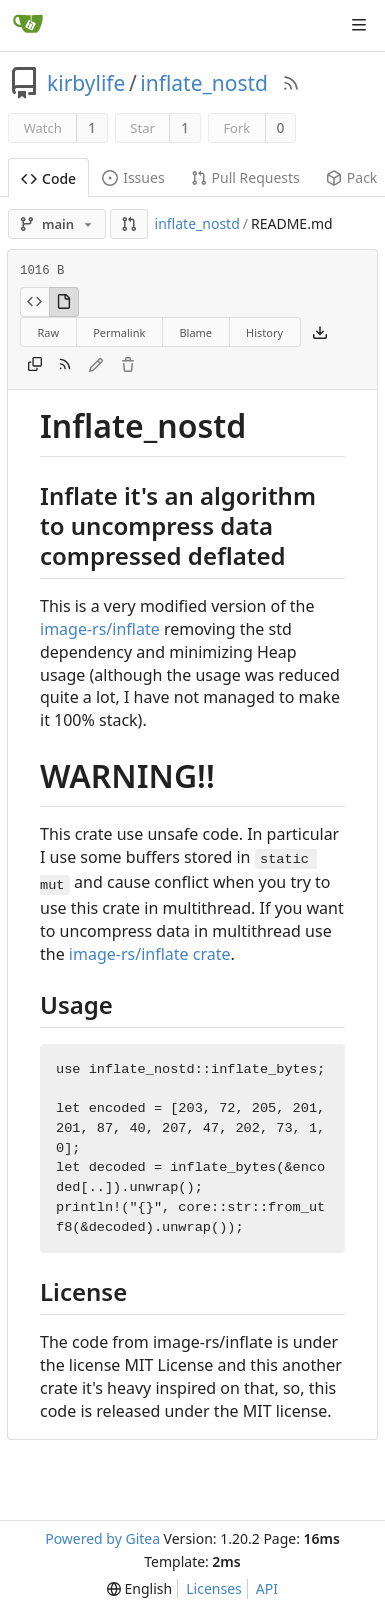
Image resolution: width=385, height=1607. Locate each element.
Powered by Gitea (102, 1538)
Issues (133, 177)
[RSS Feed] (291, 83)
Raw (49, 332)
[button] (129, 224)
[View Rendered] (64, 302)
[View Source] (34, 302)
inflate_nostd (204, 83)
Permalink (119, 332)
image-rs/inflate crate (150, 954)
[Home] (28, 25)
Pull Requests (245, 177)
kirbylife (86, 83)
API (267, 1588)
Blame (195, 332)
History (264, 332)
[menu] (139, 1589)
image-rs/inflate (100, 629)
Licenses (214, 1588)
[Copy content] (35, 365)
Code (48, 178)
